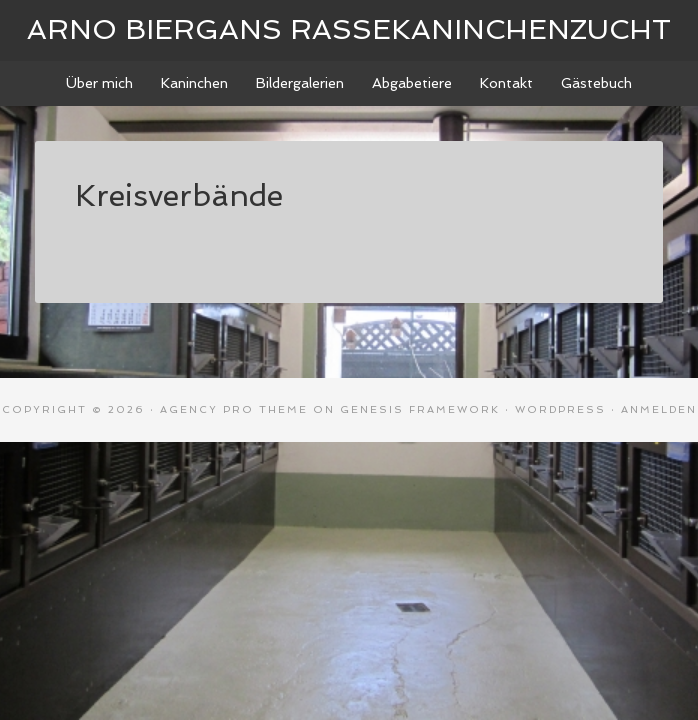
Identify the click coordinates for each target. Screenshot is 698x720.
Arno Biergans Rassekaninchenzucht (349, 29)
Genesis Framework (420, 409)
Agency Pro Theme (234, 409)
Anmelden (659, 409)
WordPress (560, 409)
